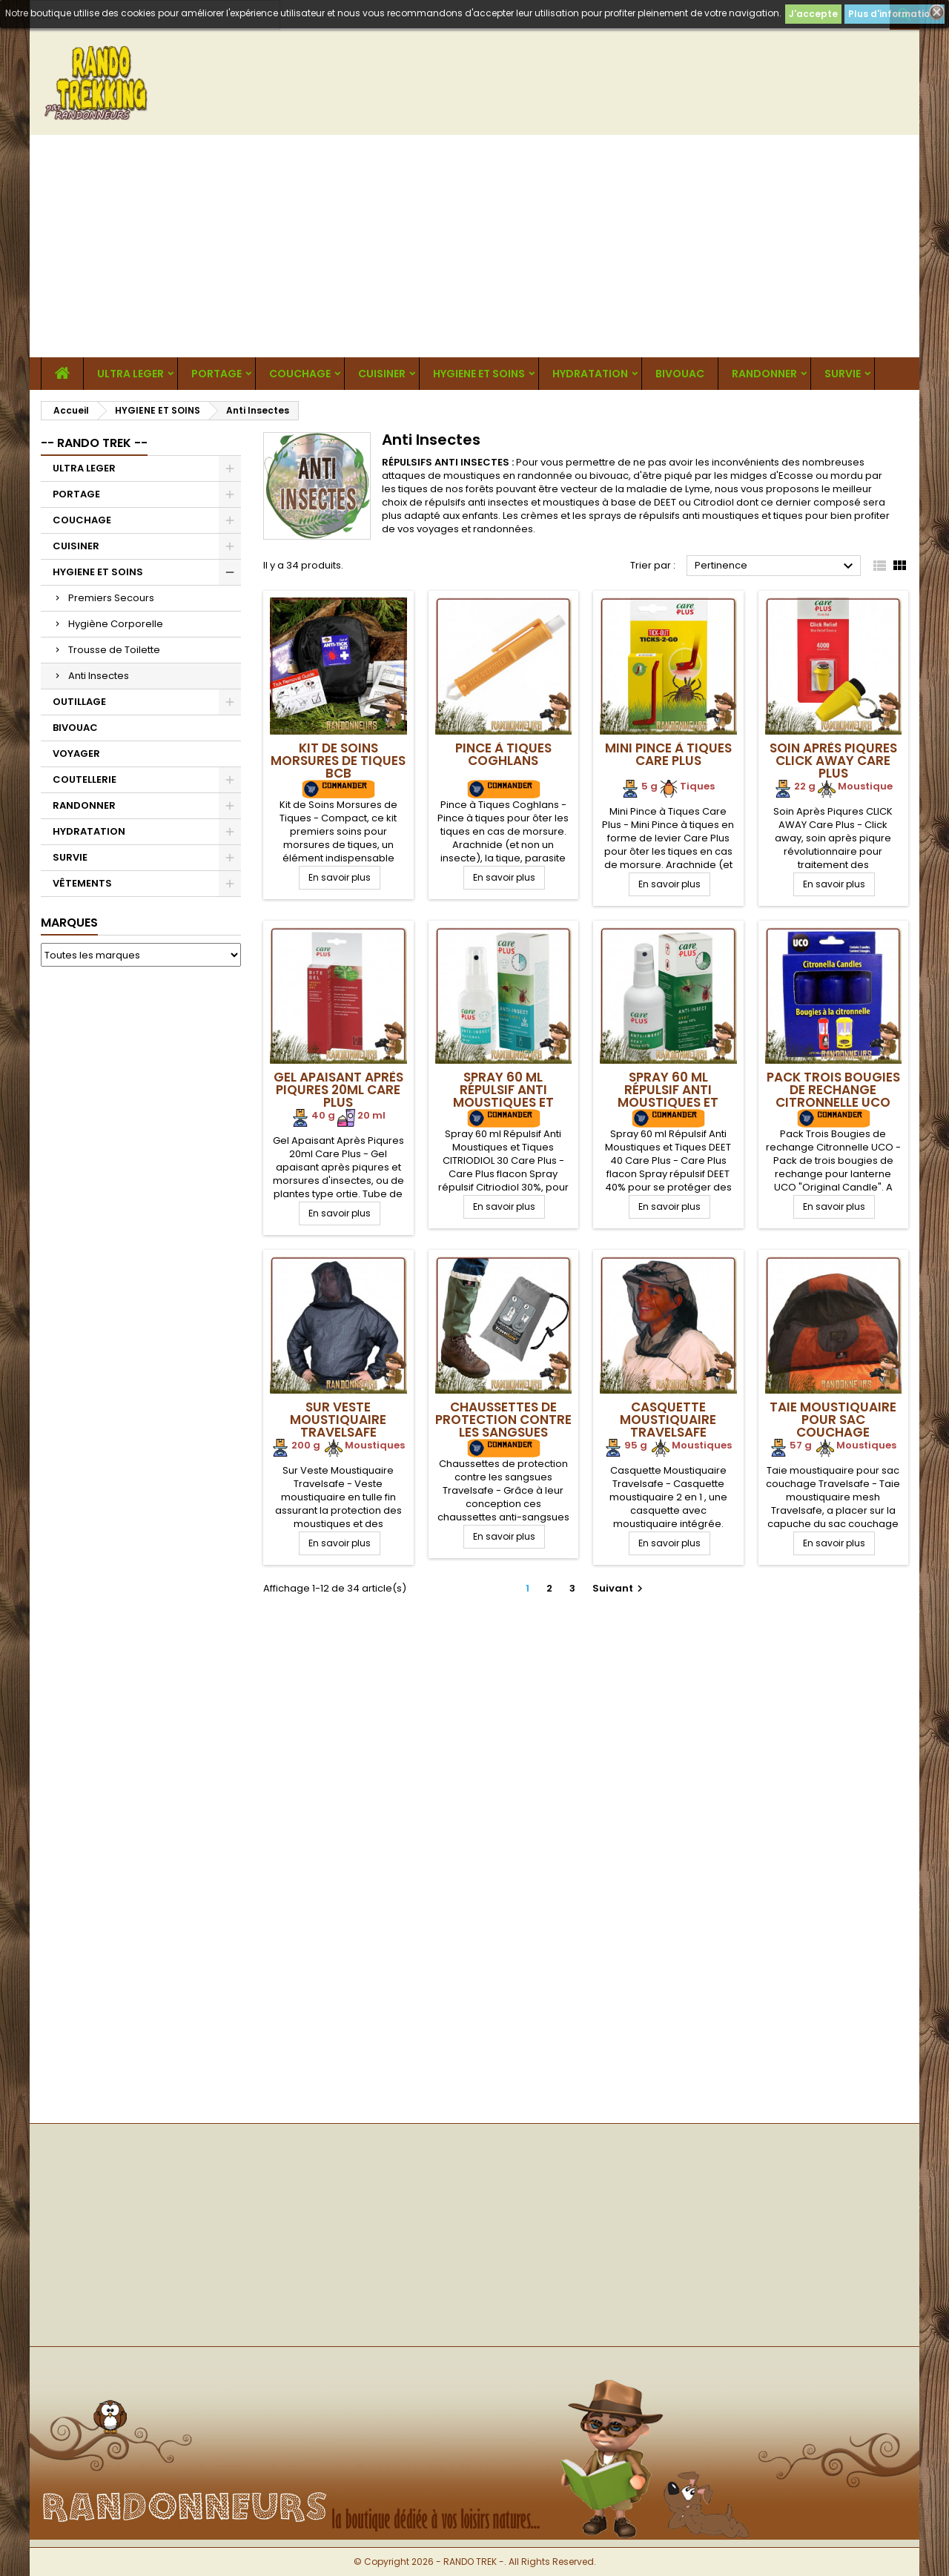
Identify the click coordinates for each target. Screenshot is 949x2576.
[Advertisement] (474, 246)
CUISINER (382, 373)
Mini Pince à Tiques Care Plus (668, 754)
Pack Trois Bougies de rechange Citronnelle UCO (833, 1089)
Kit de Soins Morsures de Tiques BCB (338, 760)
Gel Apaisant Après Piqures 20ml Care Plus (338, 1089)
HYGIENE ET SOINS (479, 373)
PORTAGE (216, 373)
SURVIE (842, 373)
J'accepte (813, 13)
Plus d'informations (894, 13)
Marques (69, 922)
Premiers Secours (111, 598)
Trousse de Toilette (114, 650)
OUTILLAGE (79, 702)
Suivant (619, 1588)
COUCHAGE (300, 373)
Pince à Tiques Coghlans (503, 754)
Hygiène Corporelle (115, 624)
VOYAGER (76, 753)
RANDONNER (764, 373)
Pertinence (776, 566)
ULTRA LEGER (130, 373)
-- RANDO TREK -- (94, 442)
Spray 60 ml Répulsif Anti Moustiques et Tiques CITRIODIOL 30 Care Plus (503, 1102)
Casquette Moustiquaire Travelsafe (668, 1419)
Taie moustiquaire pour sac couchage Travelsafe (833, 1426)
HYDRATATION (590, 373)
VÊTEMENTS (82, 883)
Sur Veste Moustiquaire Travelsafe (338, 1419)
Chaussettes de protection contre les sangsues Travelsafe (503, 1426)
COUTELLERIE (84, 779)
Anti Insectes (98, 676)
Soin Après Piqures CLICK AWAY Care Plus (833, 760)
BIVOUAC (679, 373)
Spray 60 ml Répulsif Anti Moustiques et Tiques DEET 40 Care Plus (668, 1102)
